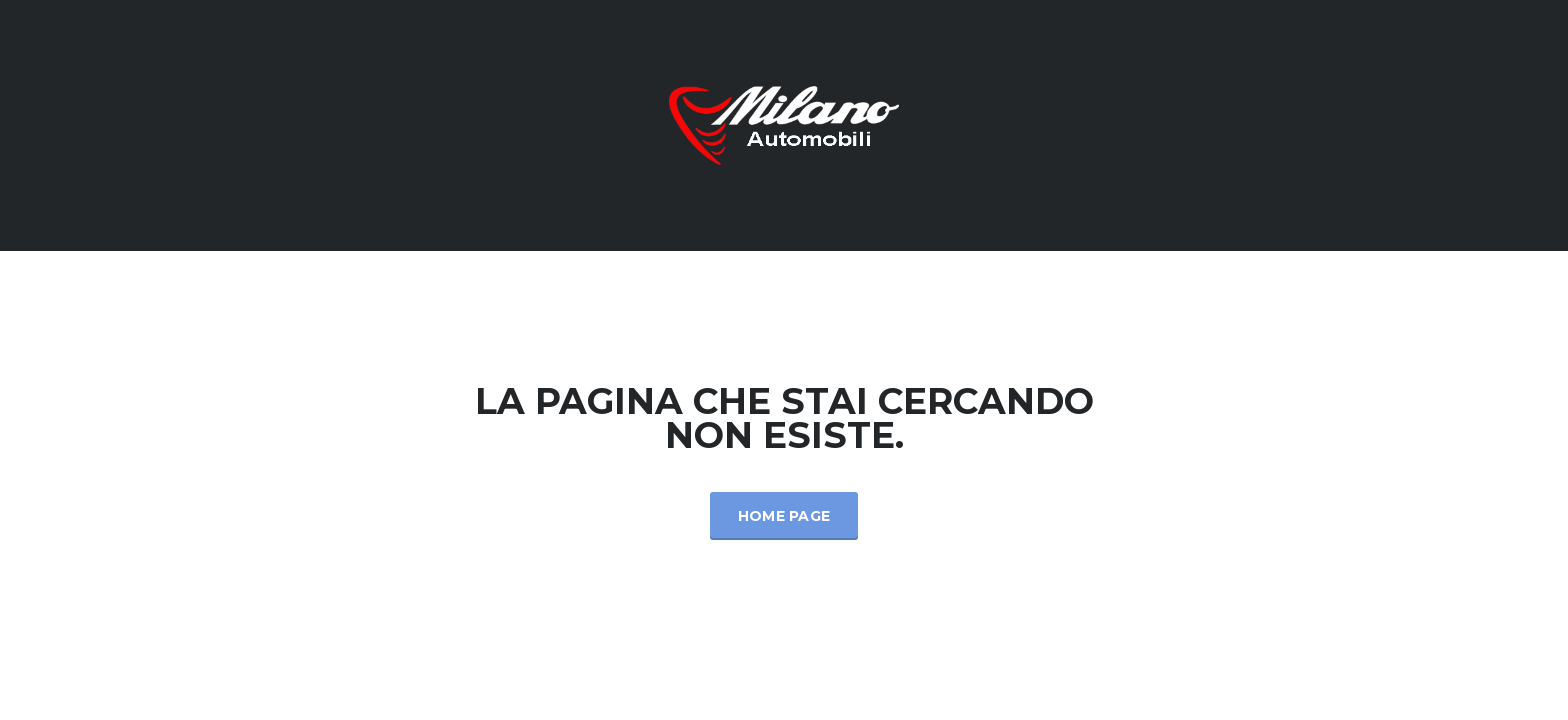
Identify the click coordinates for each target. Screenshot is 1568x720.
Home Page (784, 516)
